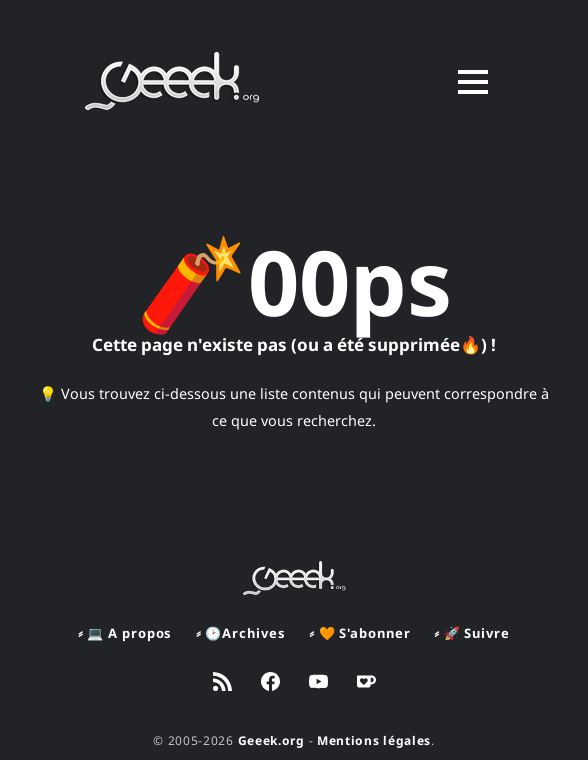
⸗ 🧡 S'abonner (359, 633)
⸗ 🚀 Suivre (471, 633)
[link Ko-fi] (366, 684)
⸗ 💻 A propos (125, 633)
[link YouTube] (318, 684)
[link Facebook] (270, 684)
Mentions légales (374, 740)
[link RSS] (222, 684)
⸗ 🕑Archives (240, 633)
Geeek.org (271, 740)
